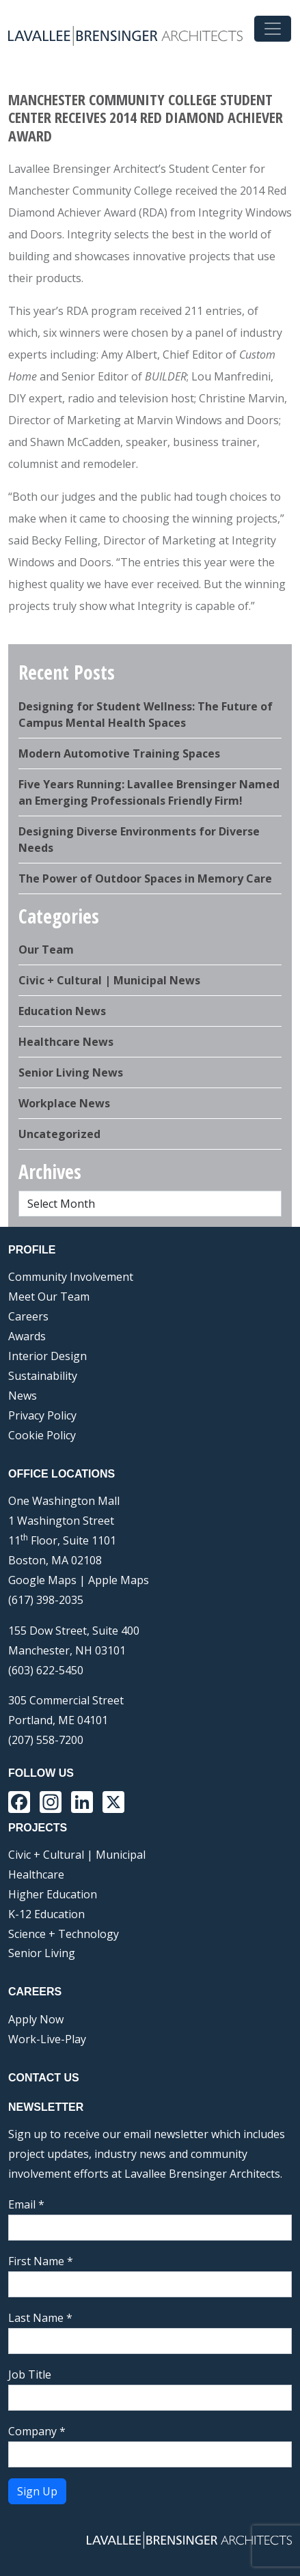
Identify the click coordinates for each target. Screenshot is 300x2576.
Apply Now (36, 2019)
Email (26, 2204)
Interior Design (47, 1355)
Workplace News (64, 1103)
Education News (62, 1011)
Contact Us (43, 2077)
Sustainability (42, 1375)
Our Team (46, 949)
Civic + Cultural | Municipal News (109, 980)
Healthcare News (65, 1041)
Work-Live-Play (47, 2039)
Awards (27, 1336)
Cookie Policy (42, 1435)
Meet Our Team (49, 1296)
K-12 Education (46, 1914)
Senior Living (41, 1953)
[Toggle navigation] (273, 28)
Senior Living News (70, 1072)
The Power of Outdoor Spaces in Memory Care (145, 878)
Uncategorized (59, 1133)
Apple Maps (118, 1580)
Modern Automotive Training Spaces (119, 753)
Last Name (40, 2317)
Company (37, 2431)
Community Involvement (70, 1276)
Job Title (29, 2374)
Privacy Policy (42, 1415)
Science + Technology (63, 1933)
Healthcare (36, 1874)
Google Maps (42, 1580)
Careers (28, 1316)
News (22, 1395)
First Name (40, 2261)
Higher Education (52, 1894)
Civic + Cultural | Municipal (77, 1854)
